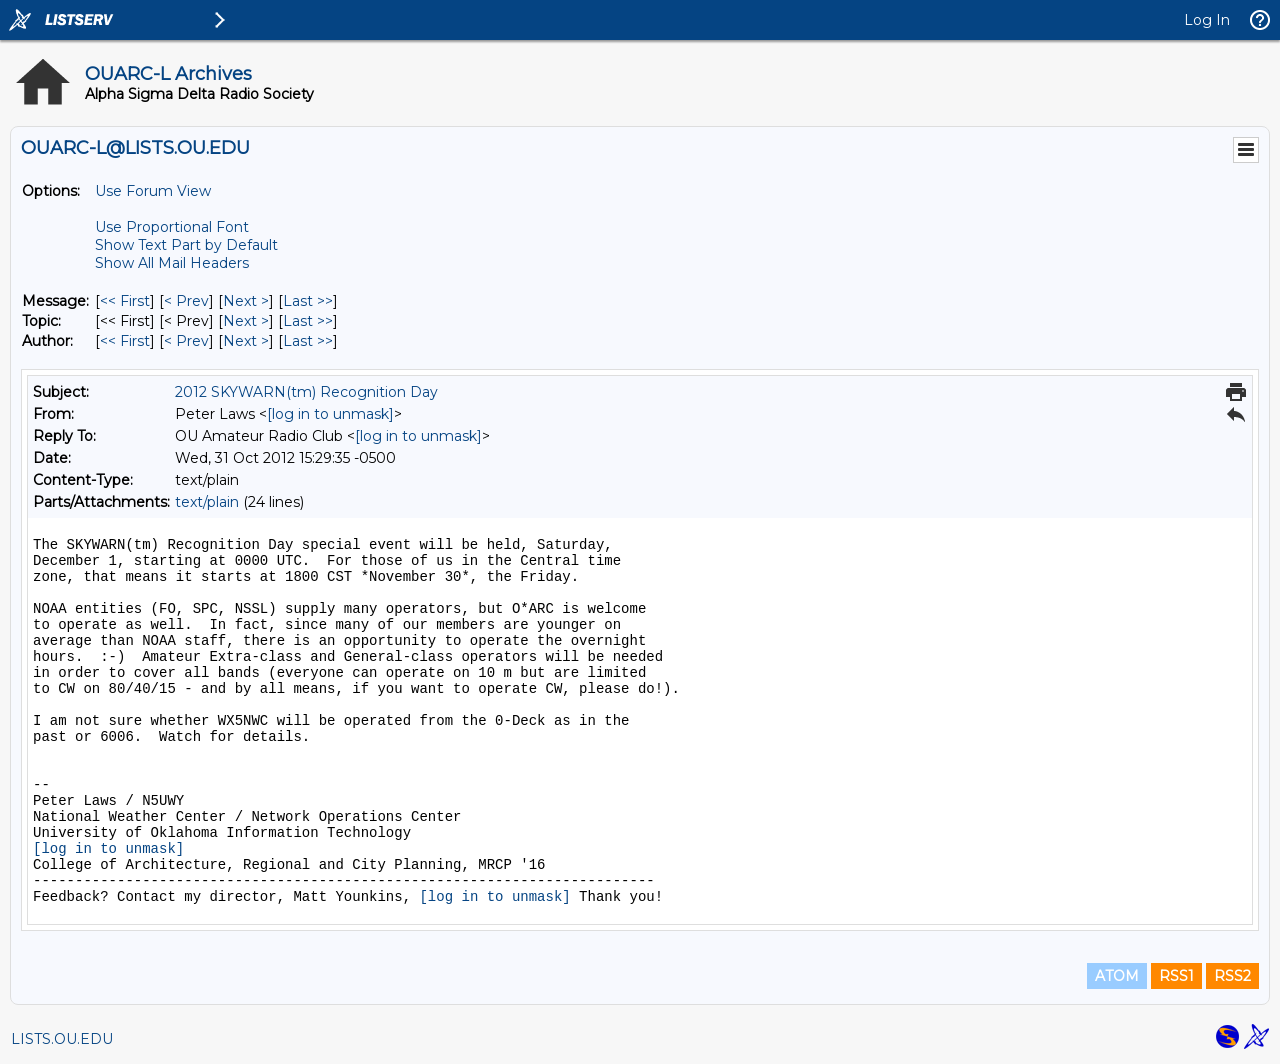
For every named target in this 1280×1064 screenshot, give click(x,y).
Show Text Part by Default (186, 245)
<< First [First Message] (125, 301)
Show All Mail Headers (172, 263)
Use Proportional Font (172, 227)
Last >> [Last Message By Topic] (308, 321)
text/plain (207, 502)
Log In (1207, 20)
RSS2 (1232, 976)
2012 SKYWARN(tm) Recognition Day (306, 392)
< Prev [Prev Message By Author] (186, 341)
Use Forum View (153, 191)
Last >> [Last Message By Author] (308, 341)
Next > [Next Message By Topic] (246, 321)
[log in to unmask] (330, 414)
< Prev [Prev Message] (186, 301)
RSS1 (1176, 976)
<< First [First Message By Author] (125, 341)
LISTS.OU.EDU (62, 1039)
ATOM (1117, 976)
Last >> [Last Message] (308, 301)
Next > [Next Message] (246, 301)
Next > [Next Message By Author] (246, 341)
